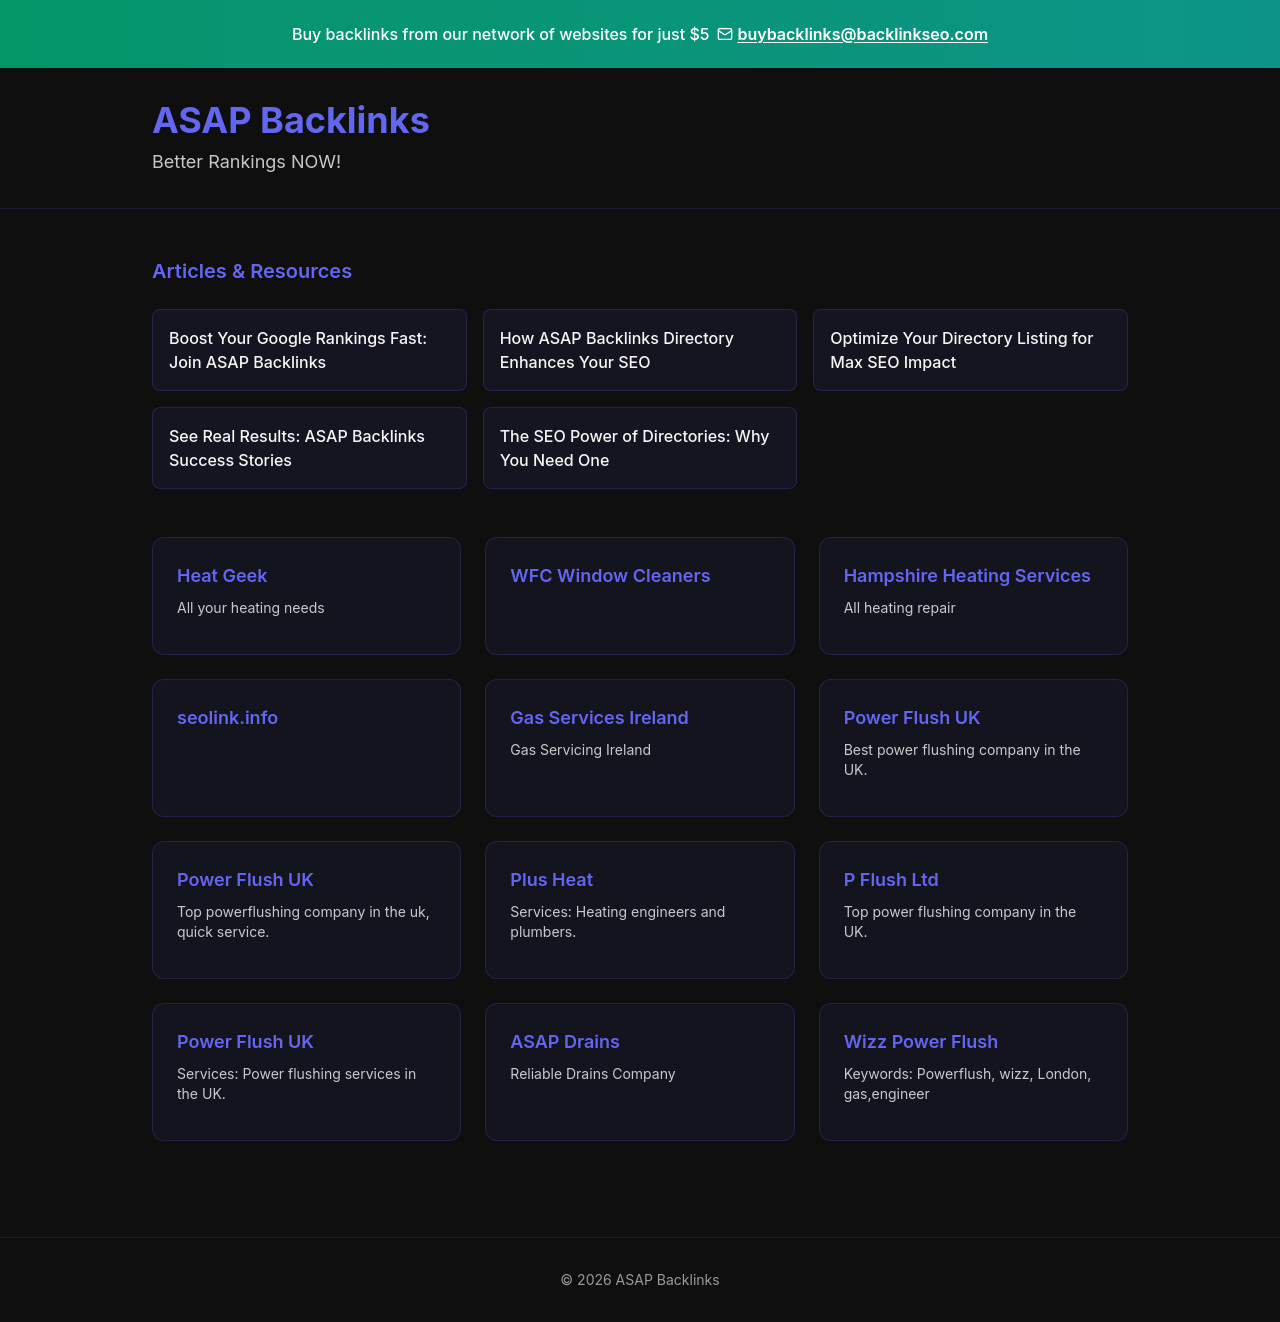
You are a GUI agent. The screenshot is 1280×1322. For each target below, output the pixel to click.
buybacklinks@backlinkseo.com (852, 34)
